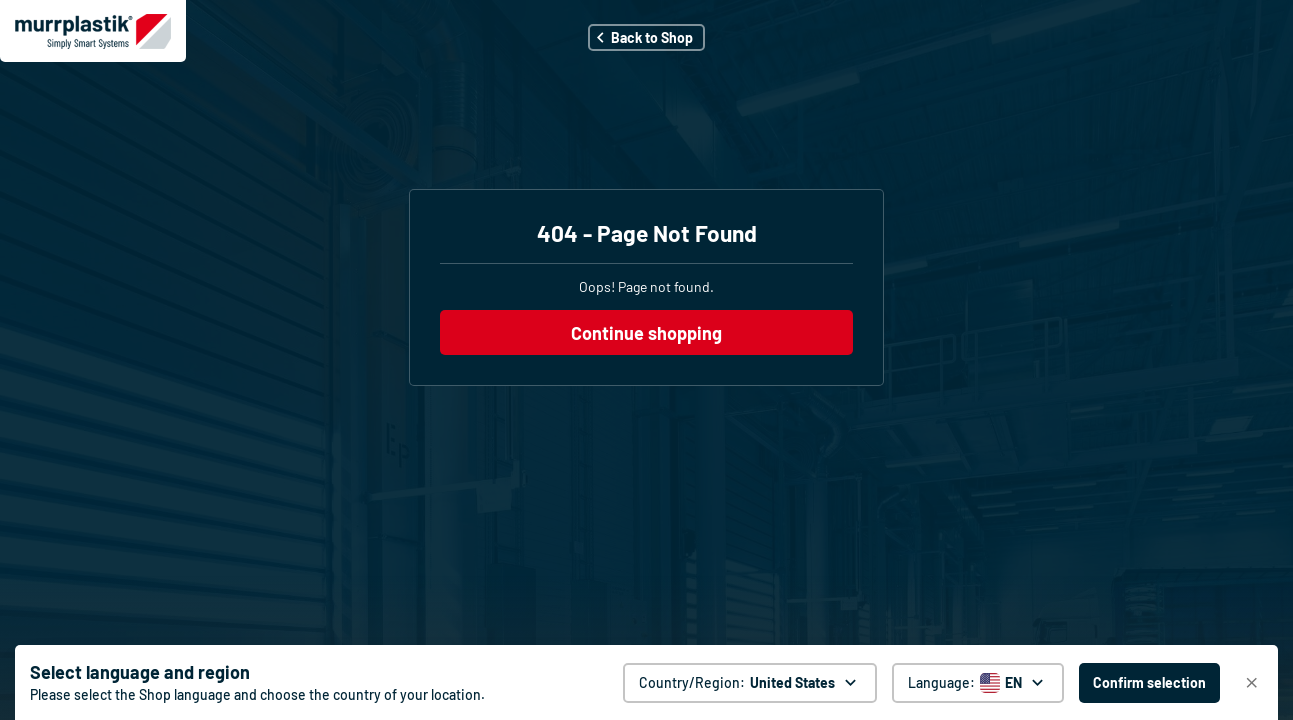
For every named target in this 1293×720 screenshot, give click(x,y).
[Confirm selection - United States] (1149, 683)
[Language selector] (978, 683)
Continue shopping (646, 333)
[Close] (1252, 683)
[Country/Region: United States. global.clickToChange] (750, 683)
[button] (646, 37)
